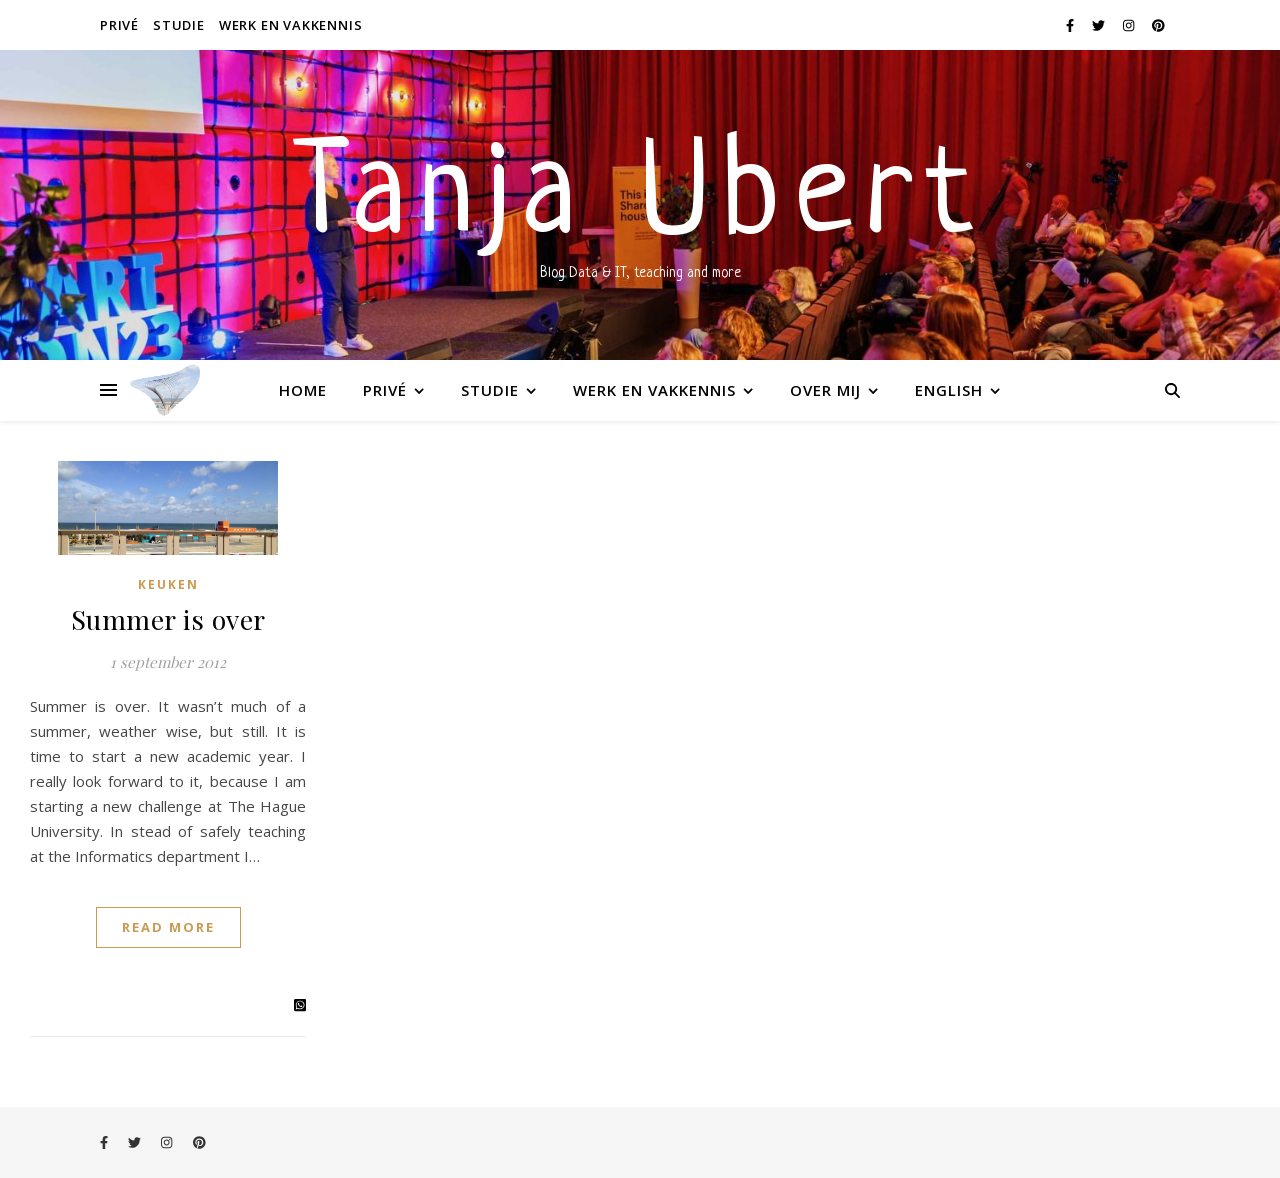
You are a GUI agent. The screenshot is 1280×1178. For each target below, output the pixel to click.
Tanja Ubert (640, 200)
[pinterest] (1158, 25)
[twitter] (1100, 25)
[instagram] (1130, 25)
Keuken (168, 584)
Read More (168, 927)
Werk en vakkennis (291, 25)
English (949, 390)
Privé (119, 25)
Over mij (825, 390)
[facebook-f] (1071, 25)
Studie (179, 25)
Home (303, 390)
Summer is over (168, 619)
